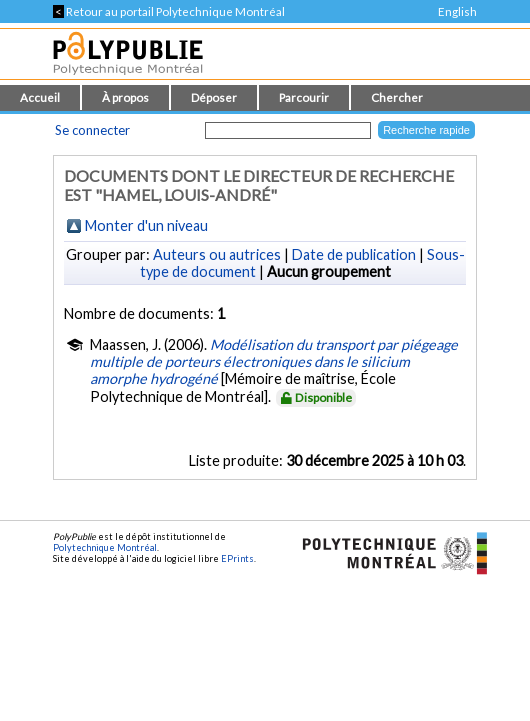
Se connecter (92, 130)
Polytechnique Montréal (105, 547)
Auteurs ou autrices (217, 254)
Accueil (40, 97)
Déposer (214, 97)
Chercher (397, 97)
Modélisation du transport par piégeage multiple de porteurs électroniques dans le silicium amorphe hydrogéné (274, 361)
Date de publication (354, 254)
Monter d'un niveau (146, 225)
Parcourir (304, 97)
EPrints (237, 558)
